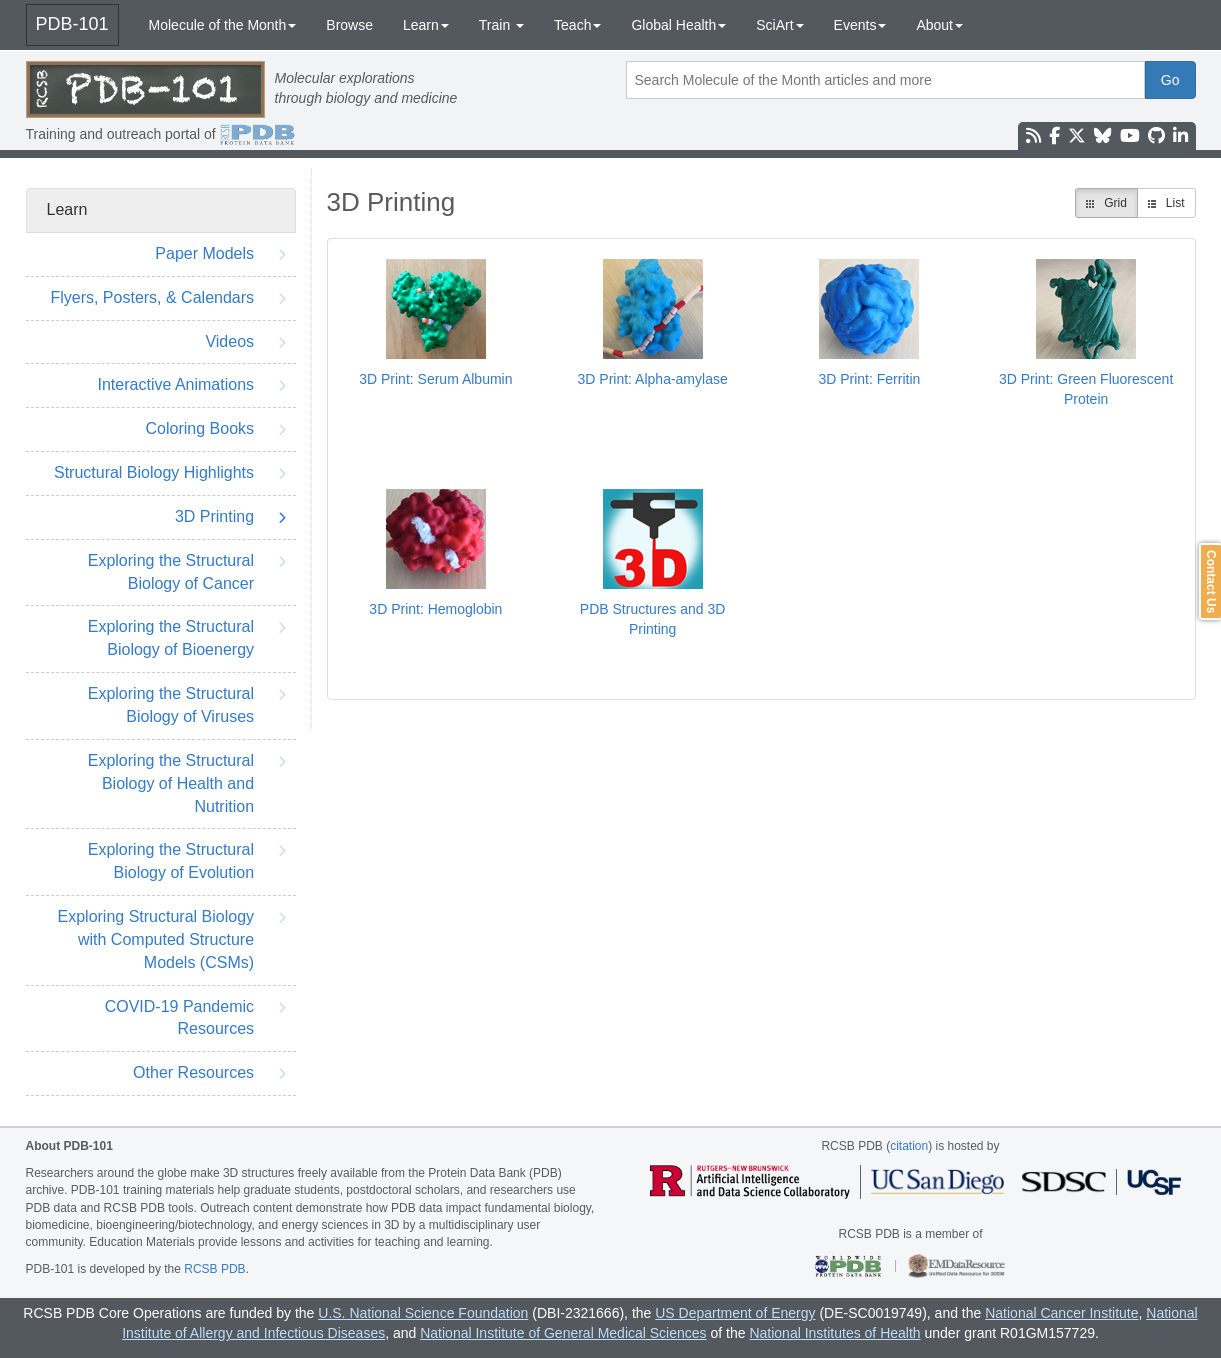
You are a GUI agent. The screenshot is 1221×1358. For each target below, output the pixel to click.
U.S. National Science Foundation (423, 1313)
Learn (426, 25)
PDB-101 (72, 24)
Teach (577, 25)
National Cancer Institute (1061, 1313)
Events (860, 25)
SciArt (779, 25)
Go (1170, 80)
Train (501, 25)
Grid (1106, 203)
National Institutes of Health (834, 1333)
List (1166, 203)
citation (909, 1146)
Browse (349, 25)
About (939, 25)
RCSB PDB (214, 1269)
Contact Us (1211, 581)
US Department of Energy (735, 1313)
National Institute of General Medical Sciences (563, 1333)
